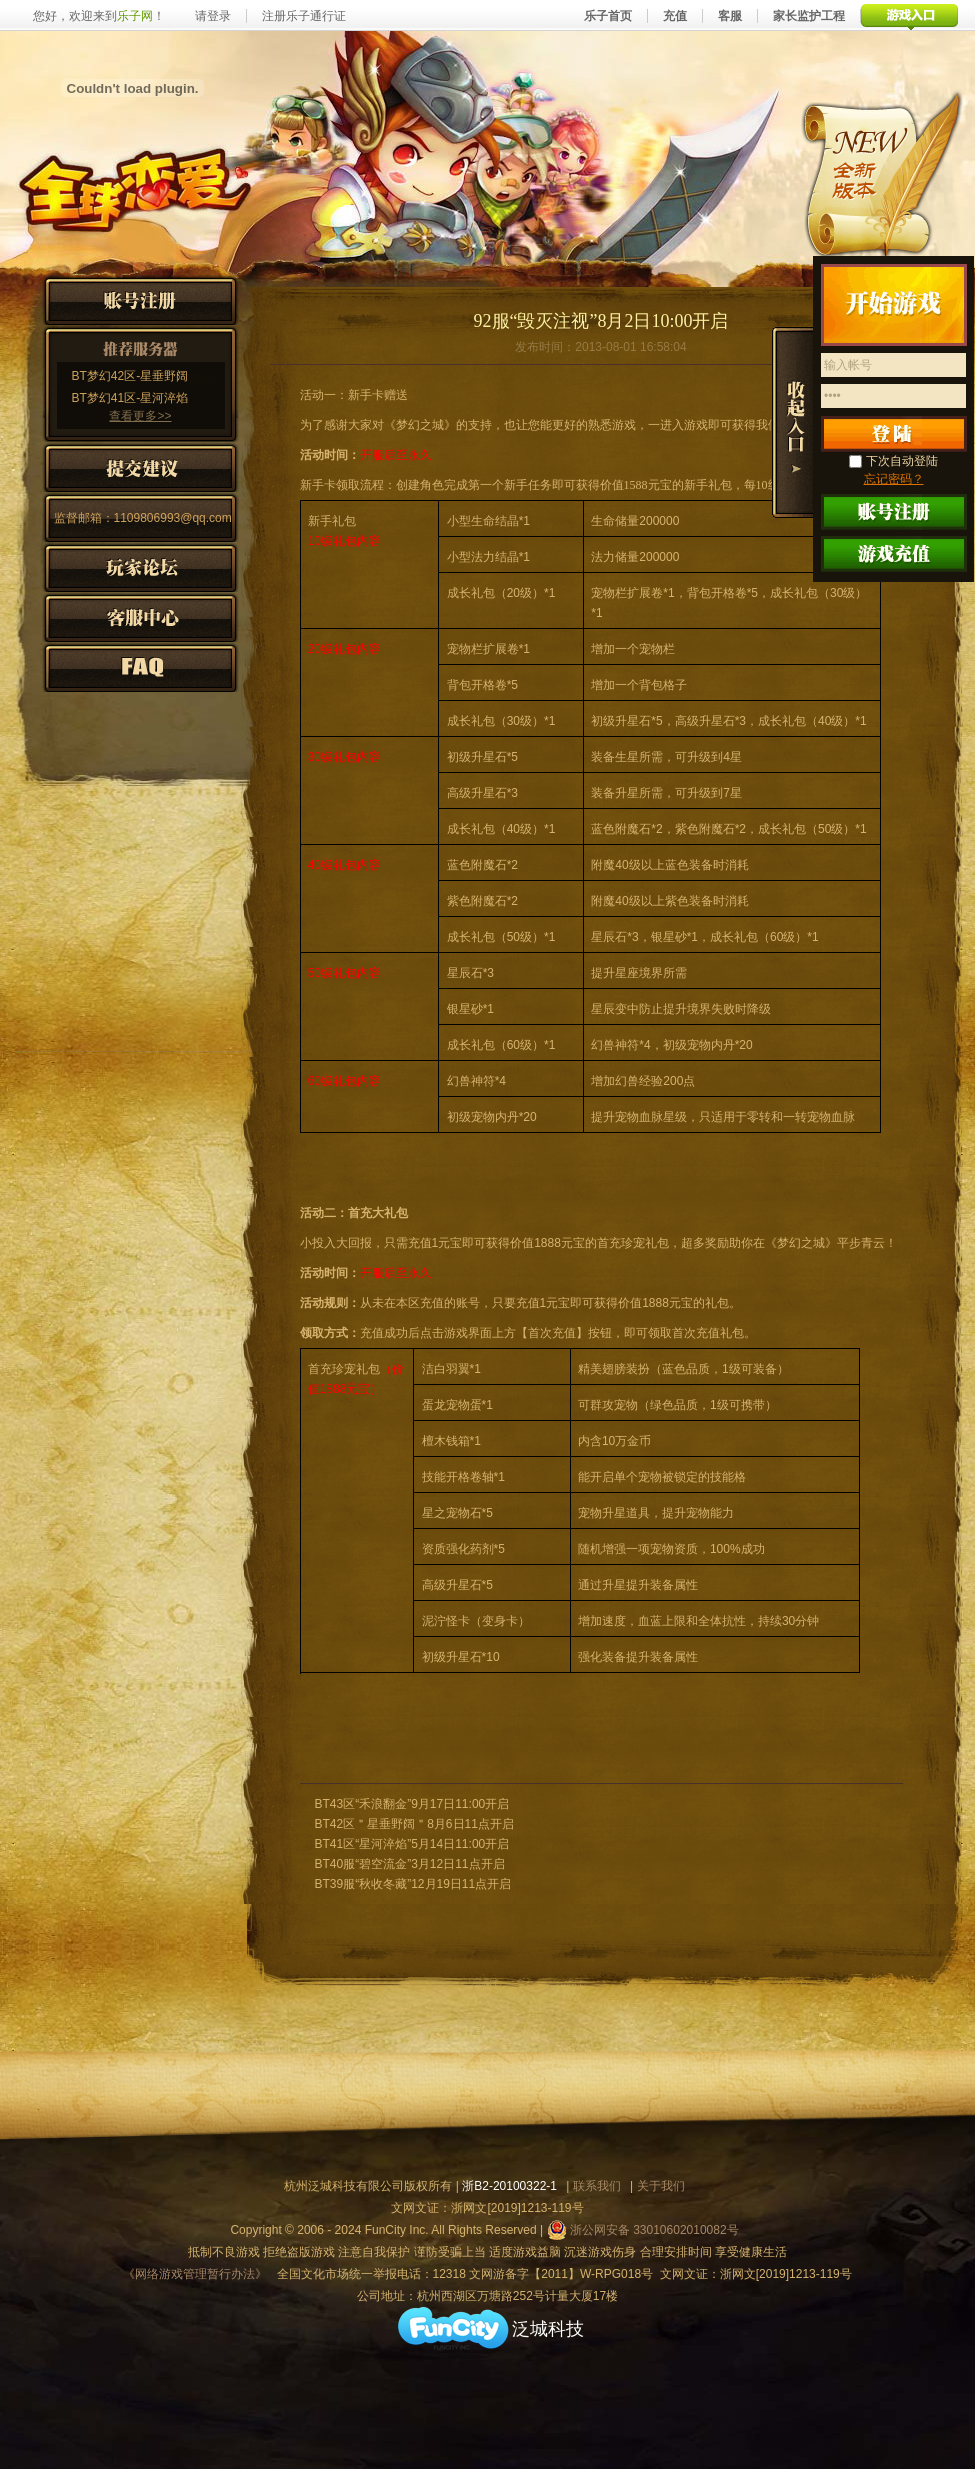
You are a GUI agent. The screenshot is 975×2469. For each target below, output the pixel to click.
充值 (675, 16)
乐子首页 (608, 16)
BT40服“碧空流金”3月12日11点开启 (410, 1864)
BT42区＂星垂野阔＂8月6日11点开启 (414, 1824)
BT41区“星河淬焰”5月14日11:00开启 (412, 1844)
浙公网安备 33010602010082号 (643, 2230)
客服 (730, 16)
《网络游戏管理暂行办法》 (195, 2274)
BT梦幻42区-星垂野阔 (130, 376)
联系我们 (597, 2186)
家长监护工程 (809, 16)
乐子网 (135, 16)
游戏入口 (909, 15)
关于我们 (661, 2186)
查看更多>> (140, 416)
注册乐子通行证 (304, 16)
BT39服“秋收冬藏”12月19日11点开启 (413, 1884)
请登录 (213, 16)
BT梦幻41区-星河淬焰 (130, 398)
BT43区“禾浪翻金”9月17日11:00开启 (412, 1804)
